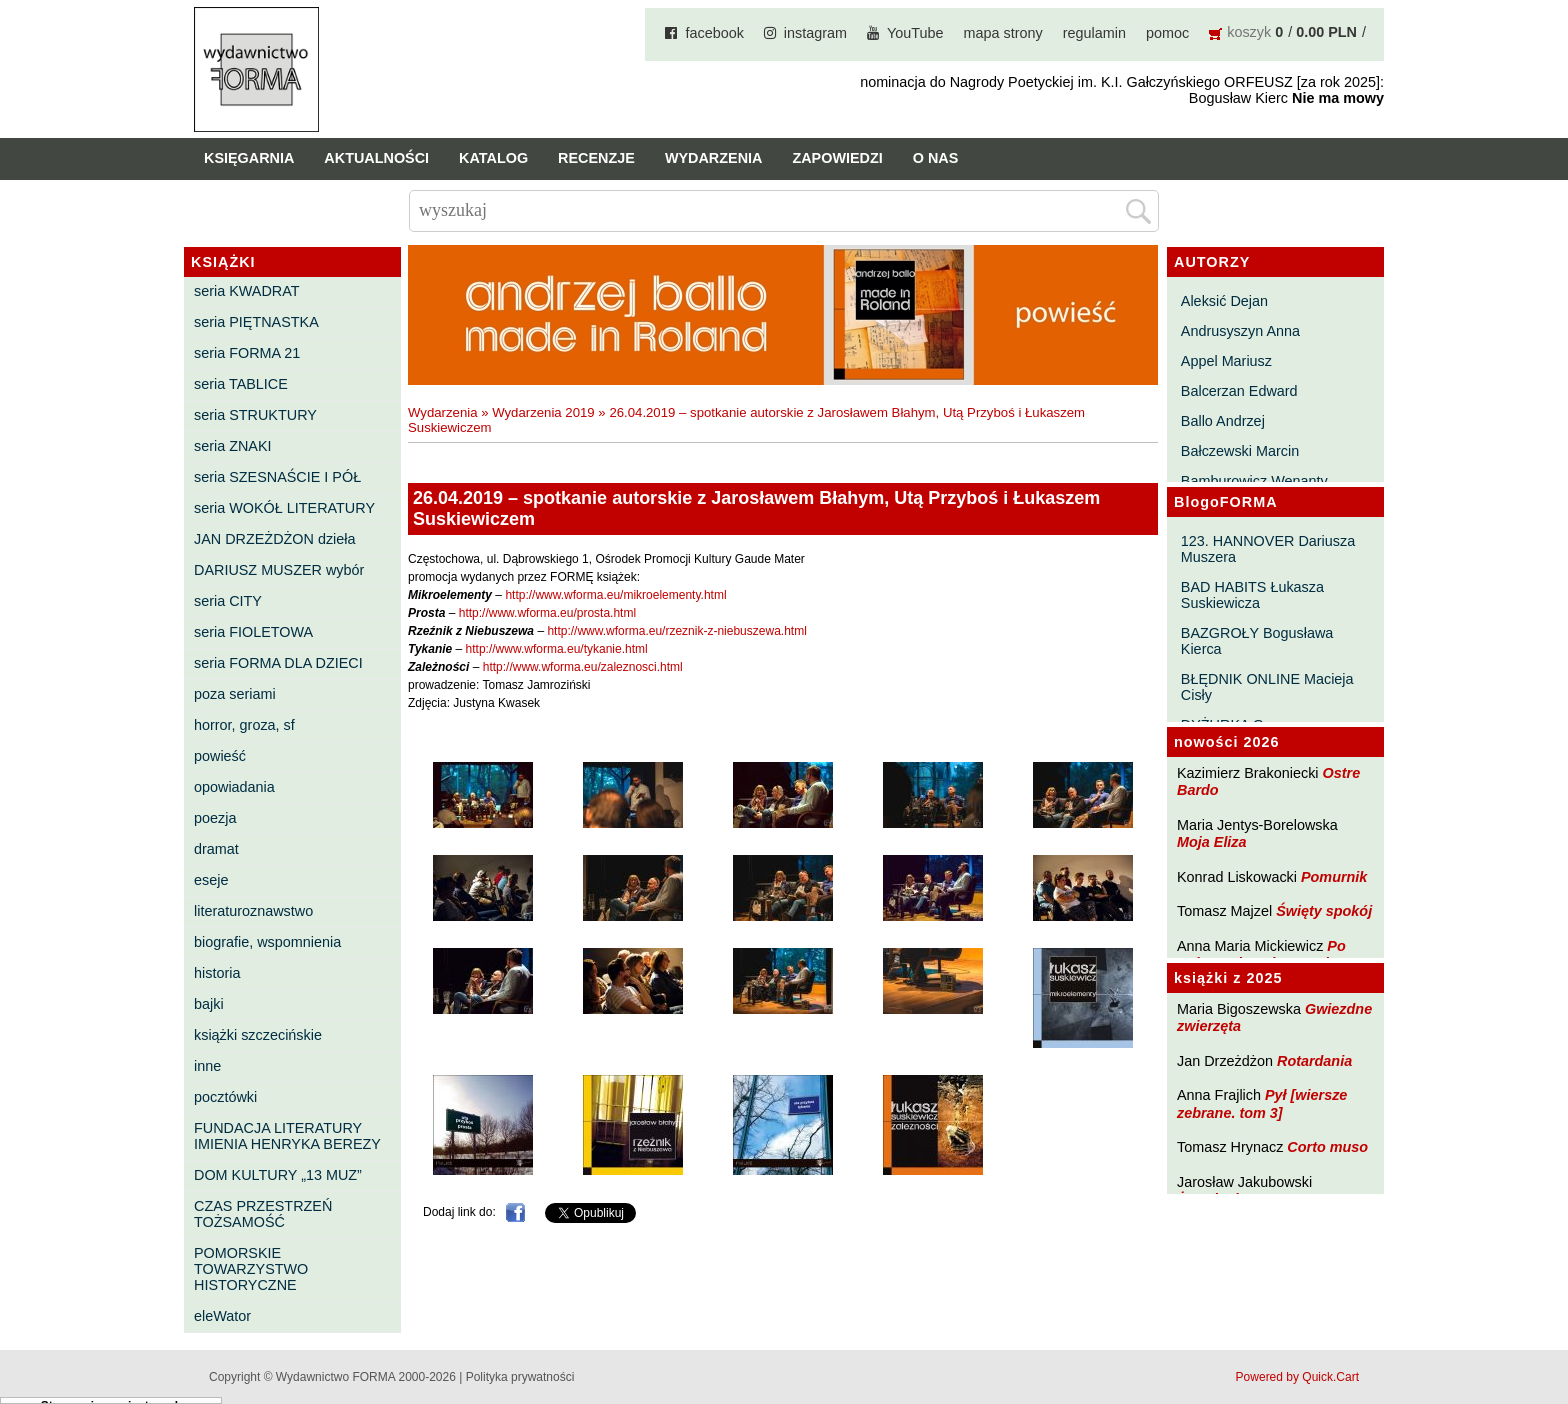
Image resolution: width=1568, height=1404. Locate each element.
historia (217, 973)
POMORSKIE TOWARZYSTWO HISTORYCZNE (251, 1269)
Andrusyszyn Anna (1240, 331)
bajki (209, 1004)
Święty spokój (1324, 911)
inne (207, 1066)
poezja (215, 818)
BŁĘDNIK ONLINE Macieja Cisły (1267, 687)
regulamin (1094, 33)
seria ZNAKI (233, 446)
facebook (714, 33)
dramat (216, 849)
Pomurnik (1334, 877)
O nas (936, 158)
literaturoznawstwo (253, 911)
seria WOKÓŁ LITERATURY (284, 508)
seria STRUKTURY (255, 415)
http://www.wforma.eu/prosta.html (547, 613)
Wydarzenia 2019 (543, 412)
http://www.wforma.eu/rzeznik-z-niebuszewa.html (676, 631)
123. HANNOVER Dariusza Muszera (1268, 549)
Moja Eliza (1212, 842)
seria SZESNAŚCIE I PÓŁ (277, 477)
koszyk (1249, 32)
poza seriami (235, 694)
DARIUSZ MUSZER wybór (279, 570)
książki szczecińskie (258, 1035)
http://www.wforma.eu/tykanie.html (557, 649)
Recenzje (596, 158)
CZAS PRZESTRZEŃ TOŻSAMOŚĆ (263, 1214)
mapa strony (1003, 33)
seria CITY (228, 601)
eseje (211, 880)
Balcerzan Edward (1239, 391)
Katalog (493, 158)
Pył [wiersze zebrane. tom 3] (1262, 1103)
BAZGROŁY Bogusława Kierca (1257, 641)
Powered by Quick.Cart (1297, 1377)
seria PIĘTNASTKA (256, 322)
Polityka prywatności (520, 1377)
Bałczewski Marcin (1240, 451)
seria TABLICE (241, 384)
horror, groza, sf (244, 725)
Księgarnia (249, 158)
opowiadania (234, 787)
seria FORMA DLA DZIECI (278, 663)
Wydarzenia (714, 158)
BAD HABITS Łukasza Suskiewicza (1252, 595)
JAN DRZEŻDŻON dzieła (275, 539)
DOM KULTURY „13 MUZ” (278, 1175)
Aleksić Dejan (1224, 301)
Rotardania (1314, 1061)
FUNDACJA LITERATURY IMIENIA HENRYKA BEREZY (287, 1136)
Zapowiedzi (837, 158)
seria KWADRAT (247, 291)
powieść (220, 756)
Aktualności (376, 158)
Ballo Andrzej (1223, 421)
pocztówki (225, 1097)
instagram (815, 33)
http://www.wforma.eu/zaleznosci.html (583, 667)
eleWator (222, 1316)
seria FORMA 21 (247, 353)
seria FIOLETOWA (253, 632)
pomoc (1167, 33)
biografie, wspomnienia (267, 942)
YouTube (915, 33)
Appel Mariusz (1226, 361)
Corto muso (1327, 1147)
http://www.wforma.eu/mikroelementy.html (615, 595)
